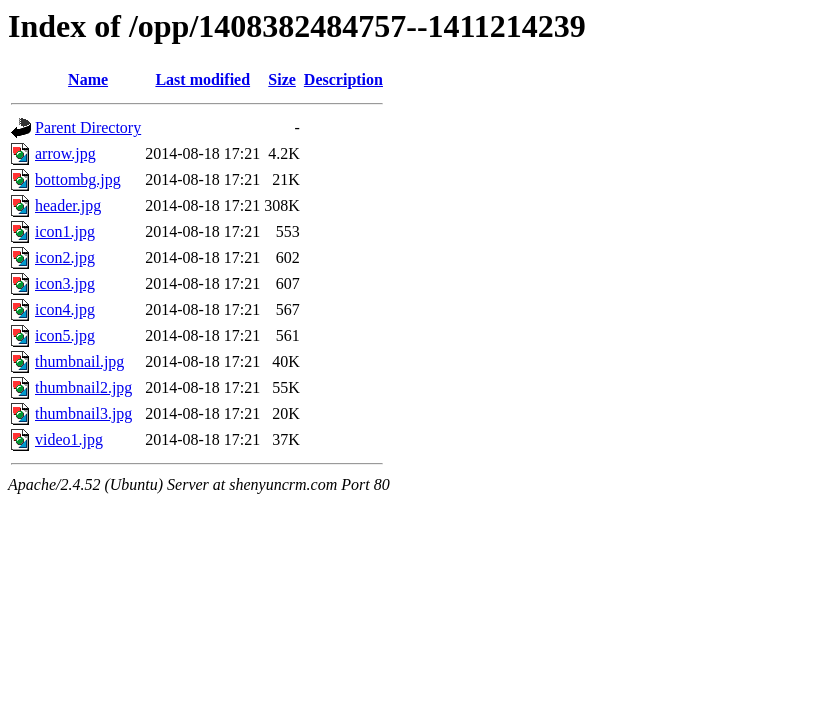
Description (343, 79)
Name (88, 79)
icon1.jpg (65, 231)
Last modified (202, 79)
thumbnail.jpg (79, 361)
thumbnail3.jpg (83, 413)
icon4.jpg (65, 309)
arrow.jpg (65, 153)
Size (282, 79)
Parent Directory (88, 127)
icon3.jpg (65, 283)
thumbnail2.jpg (83, 387)
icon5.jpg (65, 335)
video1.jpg (69, 439)
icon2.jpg (65, 257)
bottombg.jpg (78, 179)
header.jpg (68, 205)
